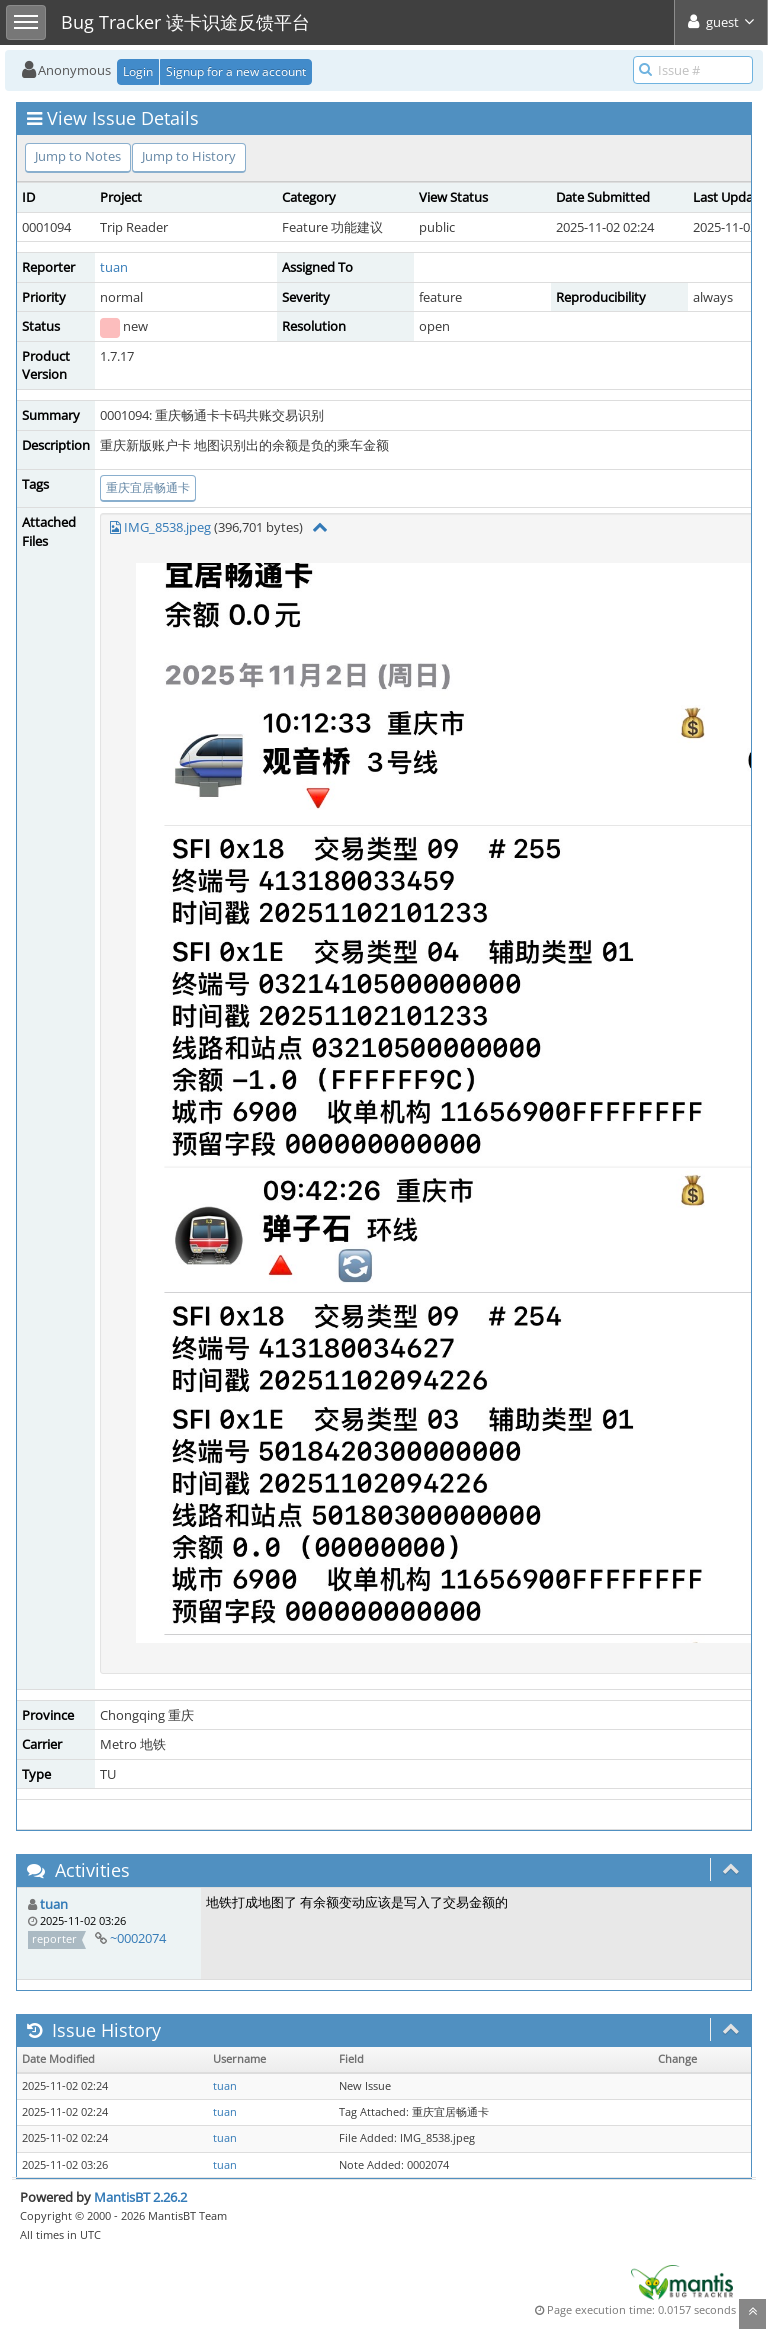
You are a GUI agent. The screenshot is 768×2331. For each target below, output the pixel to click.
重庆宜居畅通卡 (148, 487)
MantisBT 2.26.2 (140, 2197)
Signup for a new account (236, 71)
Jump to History (189, 156)
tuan (114, 267)
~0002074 (138, 1938)
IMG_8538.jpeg (167, 527)
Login (138, 71)
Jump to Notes (78, 156)
